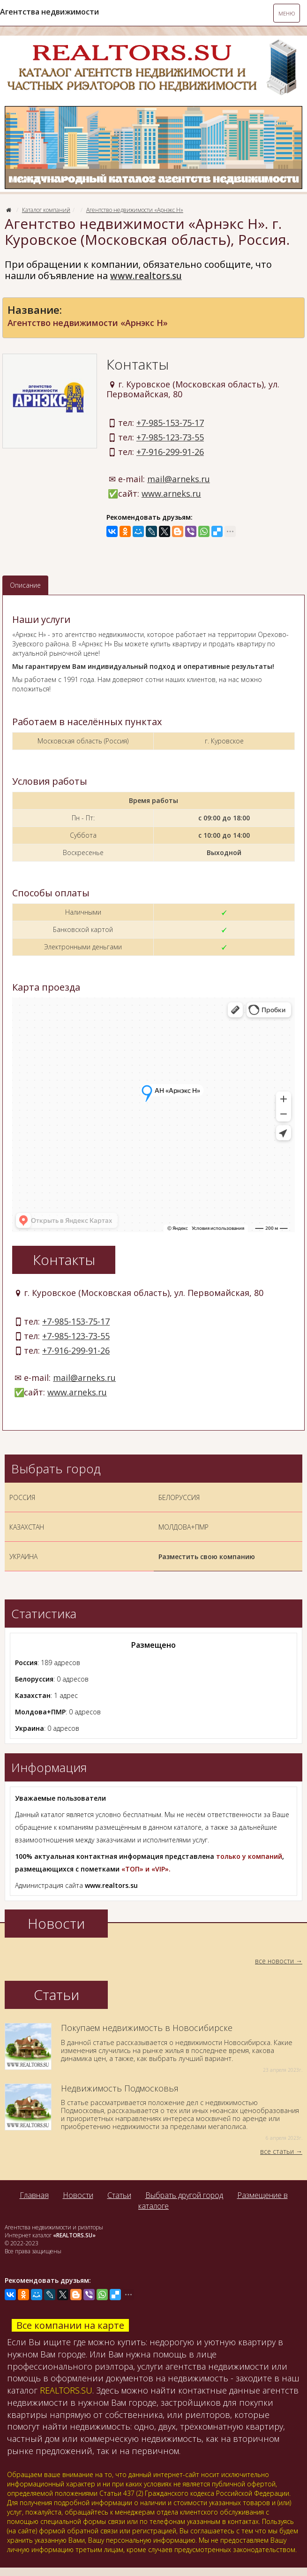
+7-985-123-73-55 (170, 437)
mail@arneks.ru (178, 479)
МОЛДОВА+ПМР (183, 1527)
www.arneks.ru (171, 493)
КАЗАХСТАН (26, 1527)
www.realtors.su (146, 276)
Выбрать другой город (184, 2195)
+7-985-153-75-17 (170, 422)
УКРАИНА (23, 1556)
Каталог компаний (46, 210)
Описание (25, 585)
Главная (34, 2195)
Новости (78, 2195)
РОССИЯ (22, 1497)
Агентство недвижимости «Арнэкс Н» (134, 210)
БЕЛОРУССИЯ (179, 1497)
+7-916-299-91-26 (170, 451)
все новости (274, 1960)
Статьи (119, 2195)
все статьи (277, 2151)
